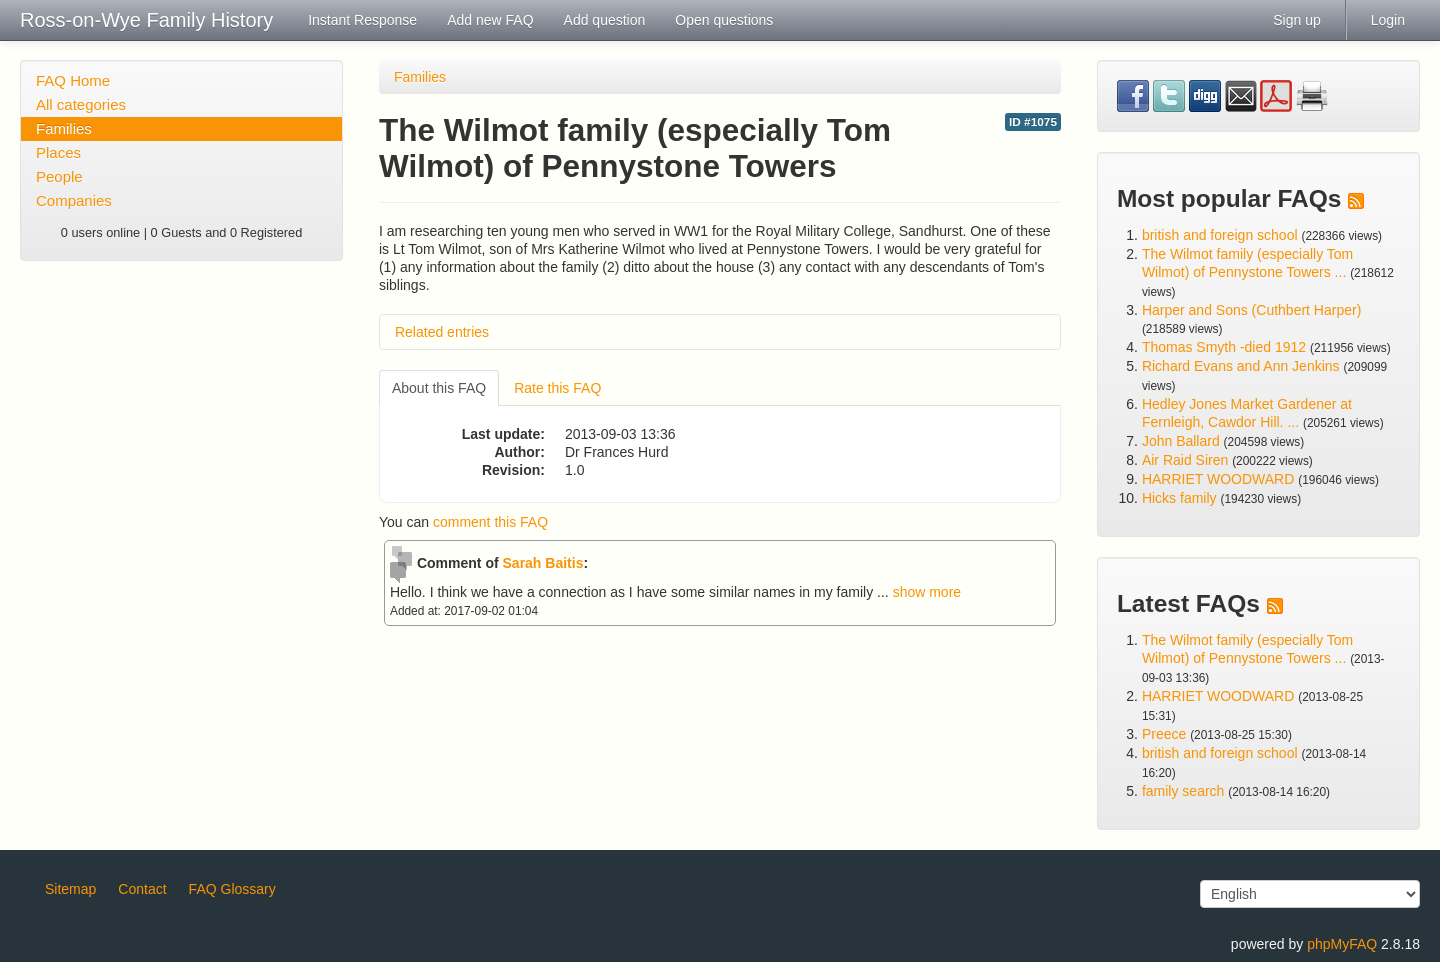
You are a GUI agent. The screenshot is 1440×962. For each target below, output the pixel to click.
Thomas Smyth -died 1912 (1224, 347)
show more (927, 592)
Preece (1164, 734)
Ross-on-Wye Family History (146, 20)
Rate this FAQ (557, 388)
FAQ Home (73, 80)
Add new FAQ (490, 20)
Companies (74, 200)
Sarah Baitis (543, 563)
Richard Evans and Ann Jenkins (1241, 366)
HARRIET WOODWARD (1218, 479)
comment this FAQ (490, 522)
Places (58, 152)
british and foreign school (1220, 235)
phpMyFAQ (1342, 944)
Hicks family (1181, 498)
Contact (142, 889)
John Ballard (1181, 441)
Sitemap (70, 889)
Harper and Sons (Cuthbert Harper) (1251, 310)
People (59, 176)
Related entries (442, 332)
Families (64, 128)
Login (1388, 20)
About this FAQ (439, 388)
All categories (81, 104)
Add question (605, 20)
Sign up (1296, 20)
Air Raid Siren (1185, 460)
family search (1185, 791)
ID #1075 (1033, 122)
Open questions (724, 20)
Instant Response (362, 20)
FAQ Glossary (232, 889)
